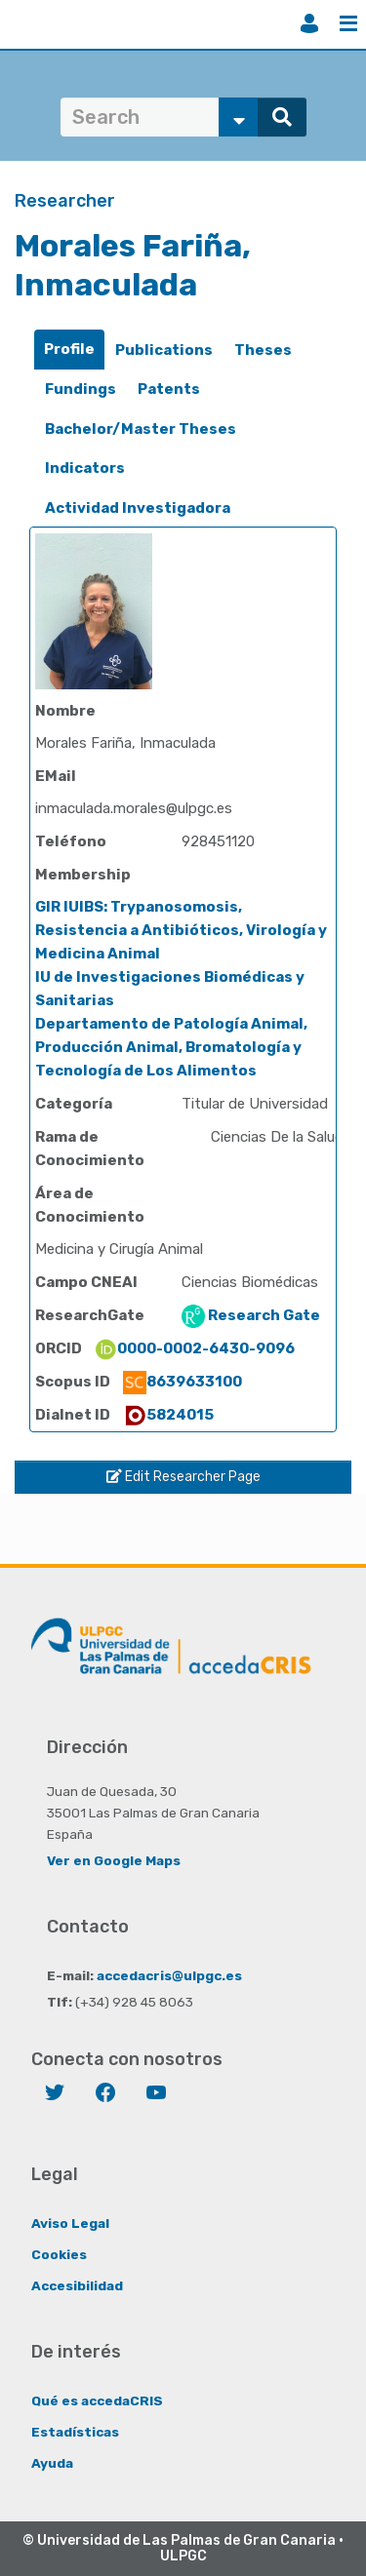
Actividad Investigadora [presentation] (137, 508)
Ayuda (52, 2463)
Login (309, 23)
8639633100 (182, 1381)
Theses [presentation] (263, 350)
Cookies (59, 2254)
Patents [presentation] (169, 389)
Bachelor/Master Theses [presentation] (140, 429)
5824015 (168, 1415)
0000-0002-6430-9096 (194, 1348)
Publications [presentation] (164, 350)
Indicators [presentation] (85, 468)
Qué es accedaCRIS (97, 2400)
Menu (348, 23)
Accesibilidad (77, 2285)
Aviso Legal (70, 2223)
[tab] (69, 350)
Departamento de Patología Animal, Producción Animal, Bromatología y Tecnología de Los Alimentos (171, 1047)
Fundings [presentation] (80, 389)
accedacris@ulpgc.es (169, 1975)
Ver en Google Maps (114, 1860)
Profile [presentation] (69, 349)
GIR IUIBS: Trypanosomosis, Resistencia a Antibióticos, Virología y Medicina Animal (181, 930)
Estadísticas (75, 2431)
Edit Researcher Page (183, 1476)
